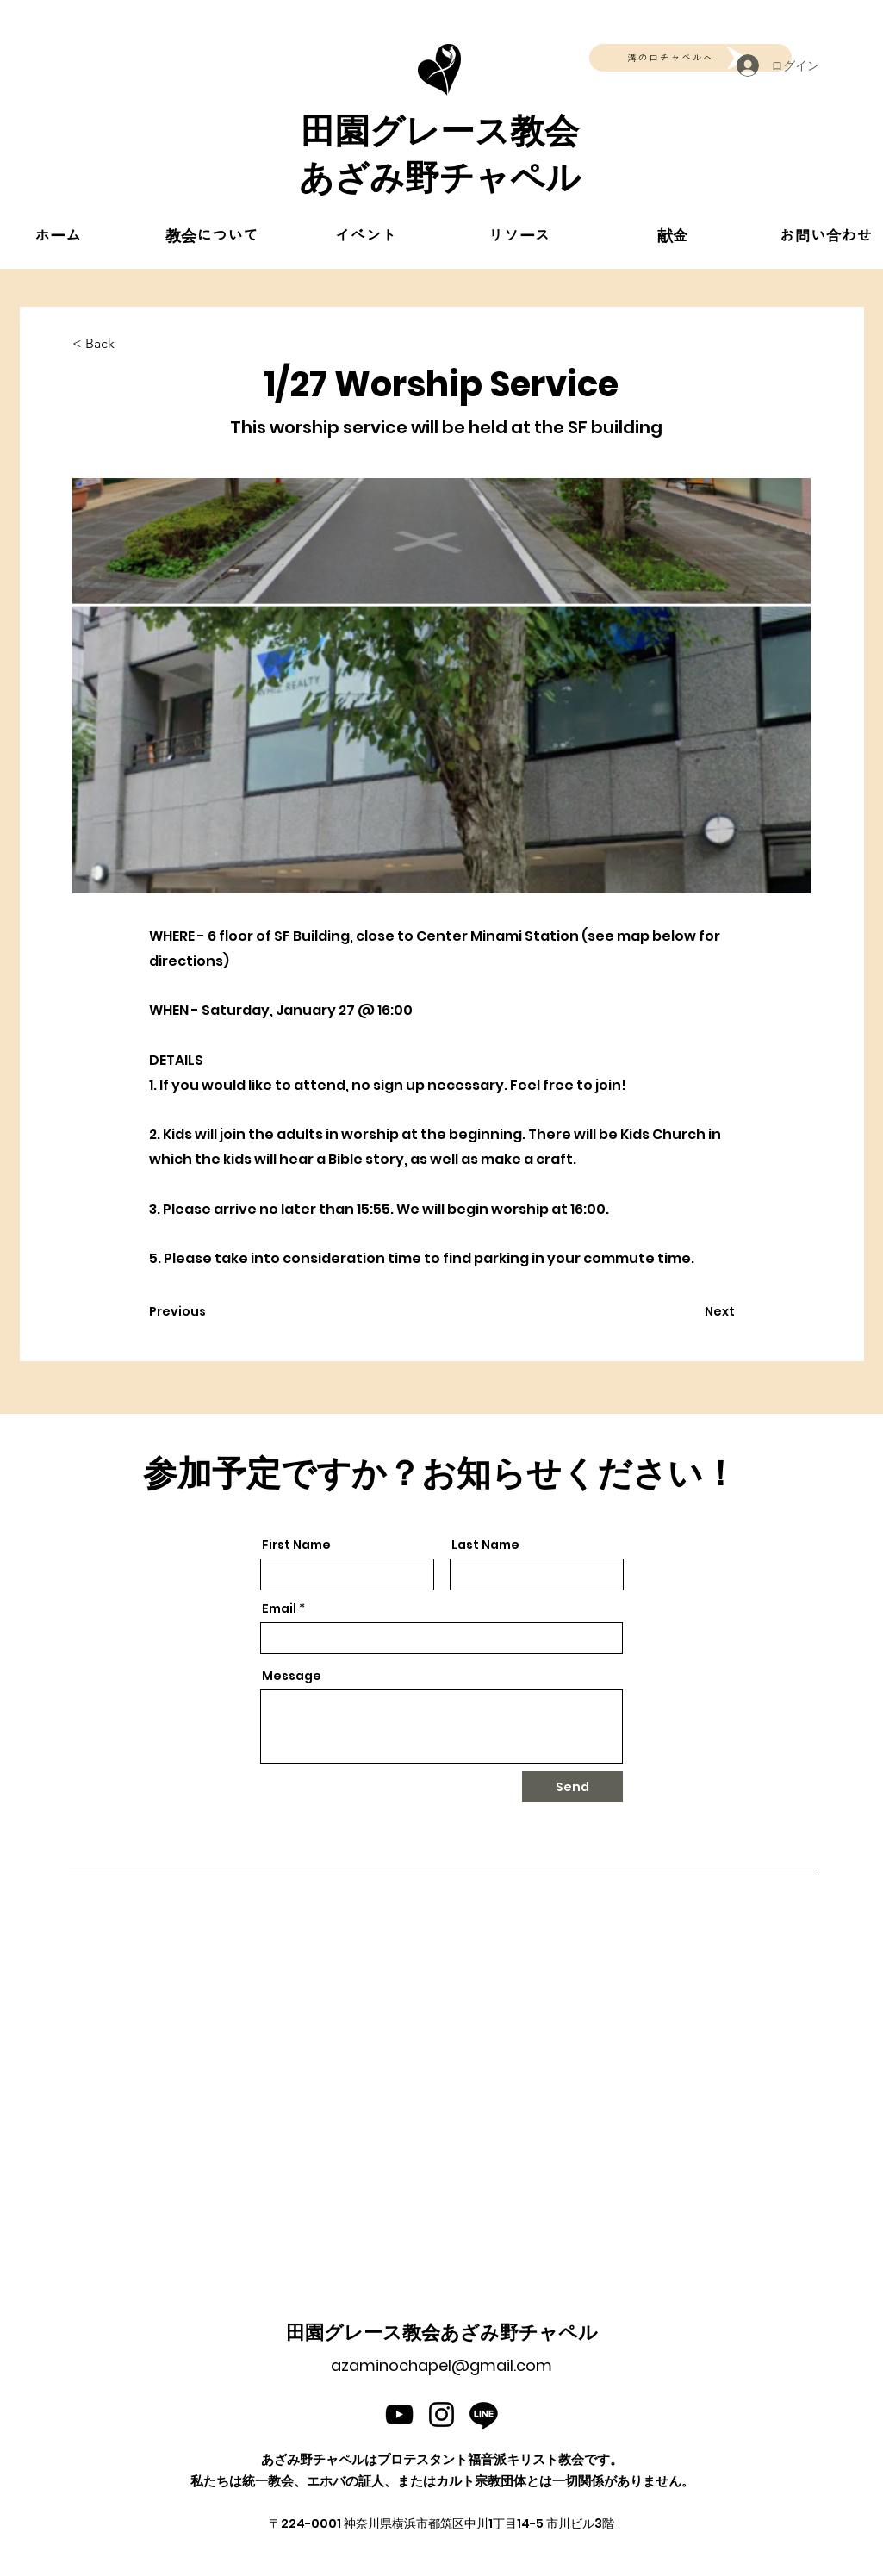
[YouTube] (399, 2414)
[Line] (484, 2414)
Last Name (485, 1545)
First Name (296, 1545)
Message (291, 1676)
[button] (212, 236)
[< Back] (129, 344)
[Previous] (206, 1311)
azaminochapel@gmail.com (441, 2365)
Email (279, 1608)
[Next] (692, 1311)
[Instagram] (441, 2414)
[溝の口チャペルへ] (690, 58)
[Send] (572, 1786)
